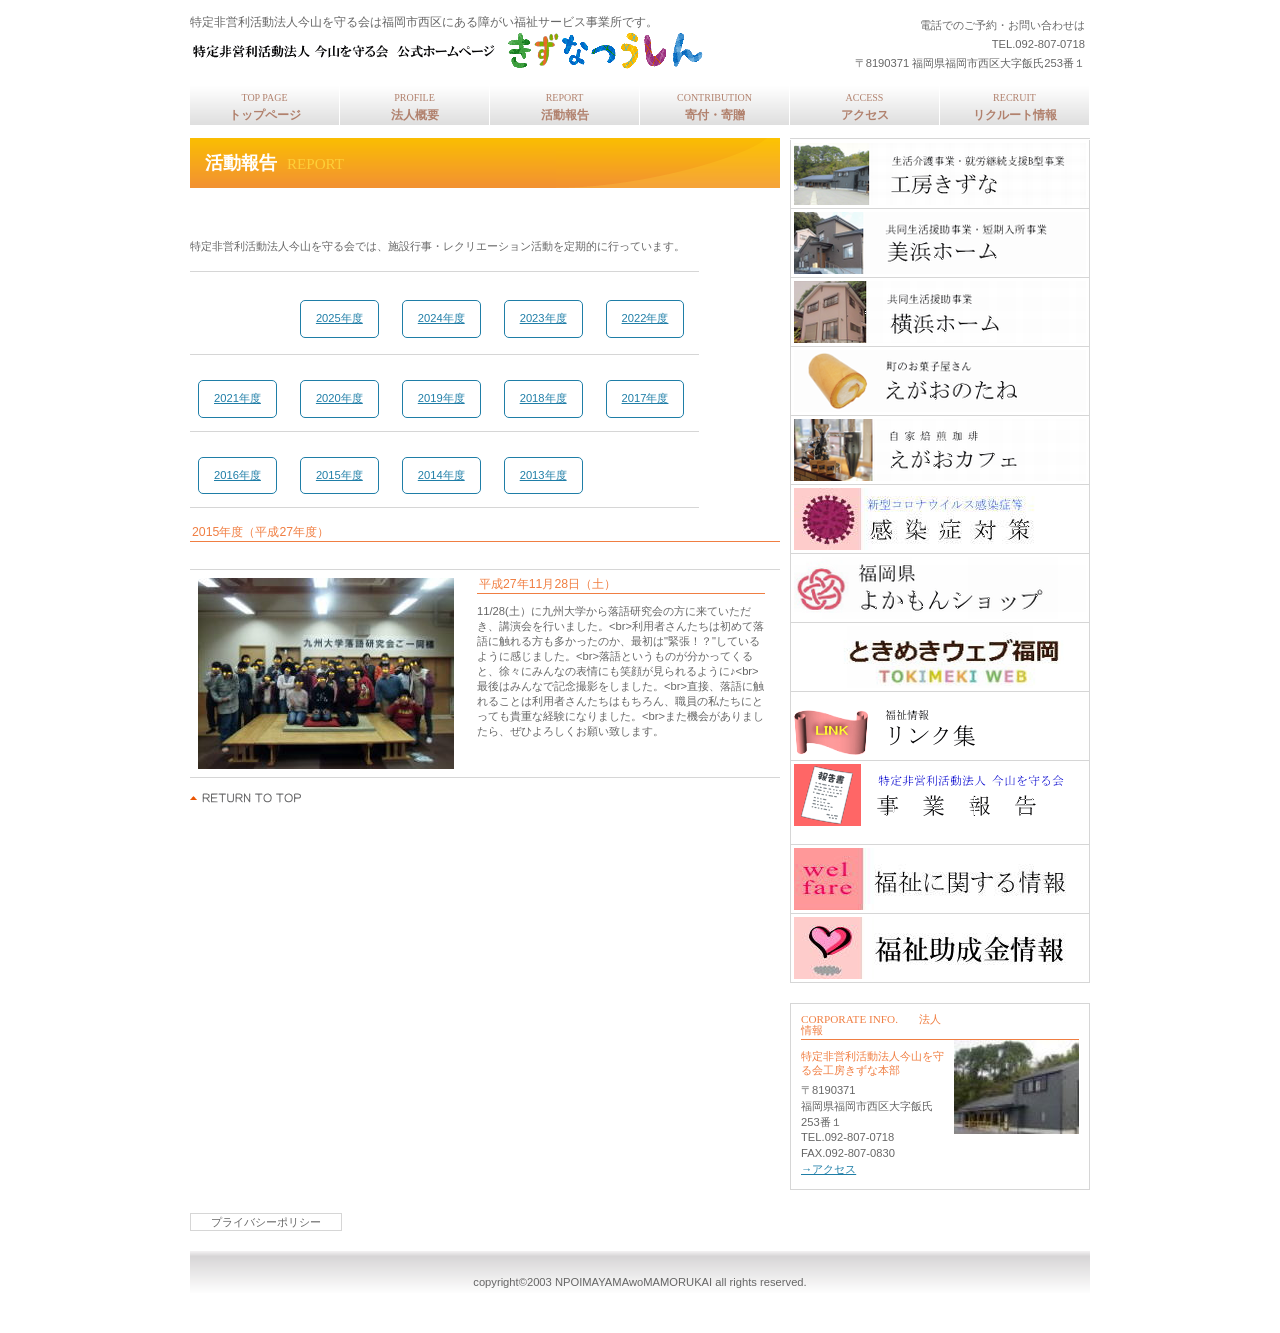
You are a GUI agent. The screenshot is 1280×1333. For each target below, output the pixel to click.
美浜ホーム (940, 243)
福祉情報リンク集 (940, 726)
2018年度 (543, 398)
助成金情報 (940, 948)
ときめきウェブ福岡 (940, 657)
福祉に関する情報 (940, 879)
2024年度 (441, 318)
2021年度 (237, 398)
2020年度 (339, 398)
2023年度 (543, 318)
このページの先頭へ (246, 798)
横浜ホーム (940, 312)
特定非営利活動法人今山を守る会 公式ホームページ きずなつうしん (455, 50)
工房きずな (940, 174)
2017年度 (645, 398)
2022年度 (645, 318)
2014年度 (441, 475)
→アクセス (828, 1169)
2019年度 (441, 398)
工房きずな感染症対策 (940, 519)
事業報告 (940, 795)
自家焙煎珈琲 (940, 450)
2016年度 (237, 475)
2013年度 (543, 475)
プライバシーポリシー (266, 1222)
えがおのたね (940, 381)
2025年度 (339, 318)
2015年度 (339, 475)
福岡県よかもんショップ (940, 588)
